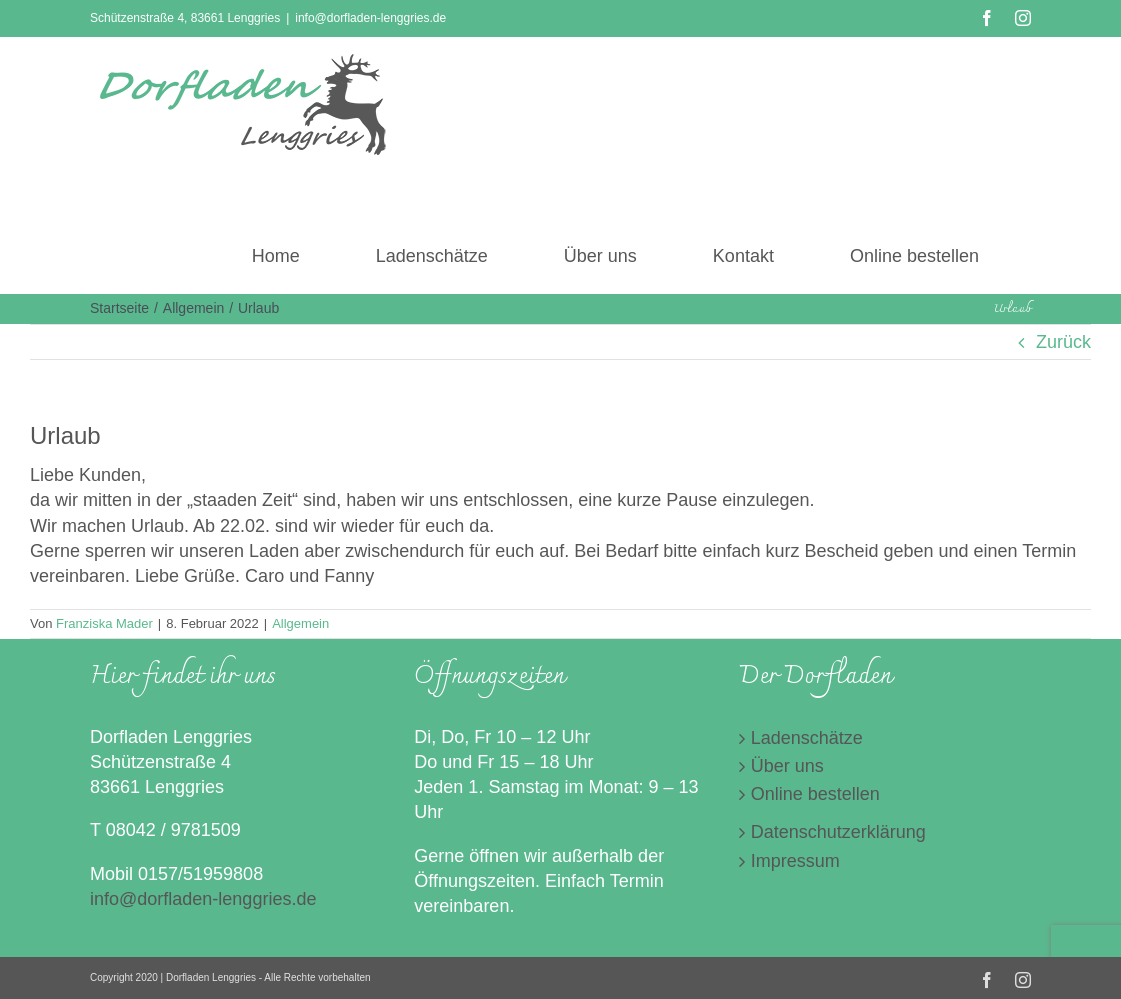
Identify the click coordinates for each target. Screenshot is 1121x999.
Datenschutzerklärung (838, 832)
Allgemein (300, 623)
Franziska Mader (104, 623)
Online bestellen (815, 794)
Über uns (787, 766)
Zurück (1063, 342)
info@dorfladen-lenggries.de (370, 18)
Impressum (795, 861)
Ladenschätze (807, 738)
